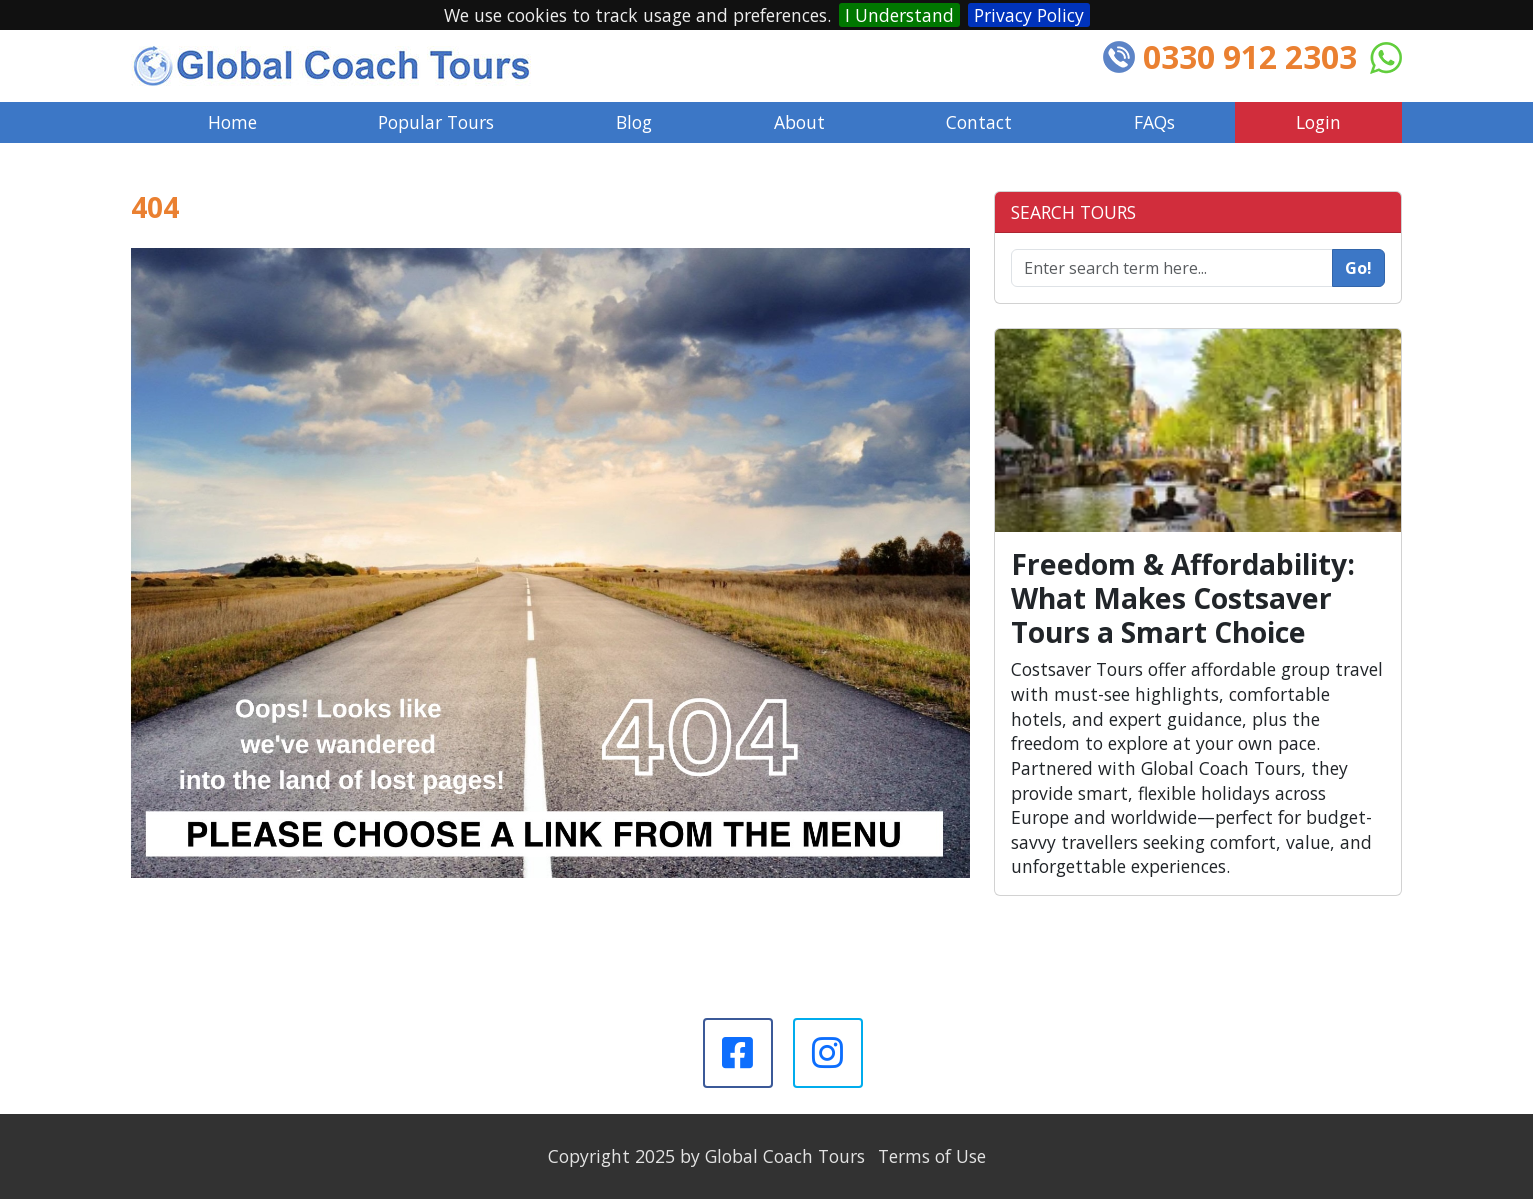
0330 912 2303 (1250, 56)
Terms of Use (932, 1156)
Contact (979, 122)
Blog (634, 122)
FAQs (1154, 122)
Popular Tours (436, 122)
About (799, 122)
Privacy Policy (1029, 15)
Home (232, 122)
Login (1318, 122)
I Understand (899, 15)
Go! (1358, 268)
